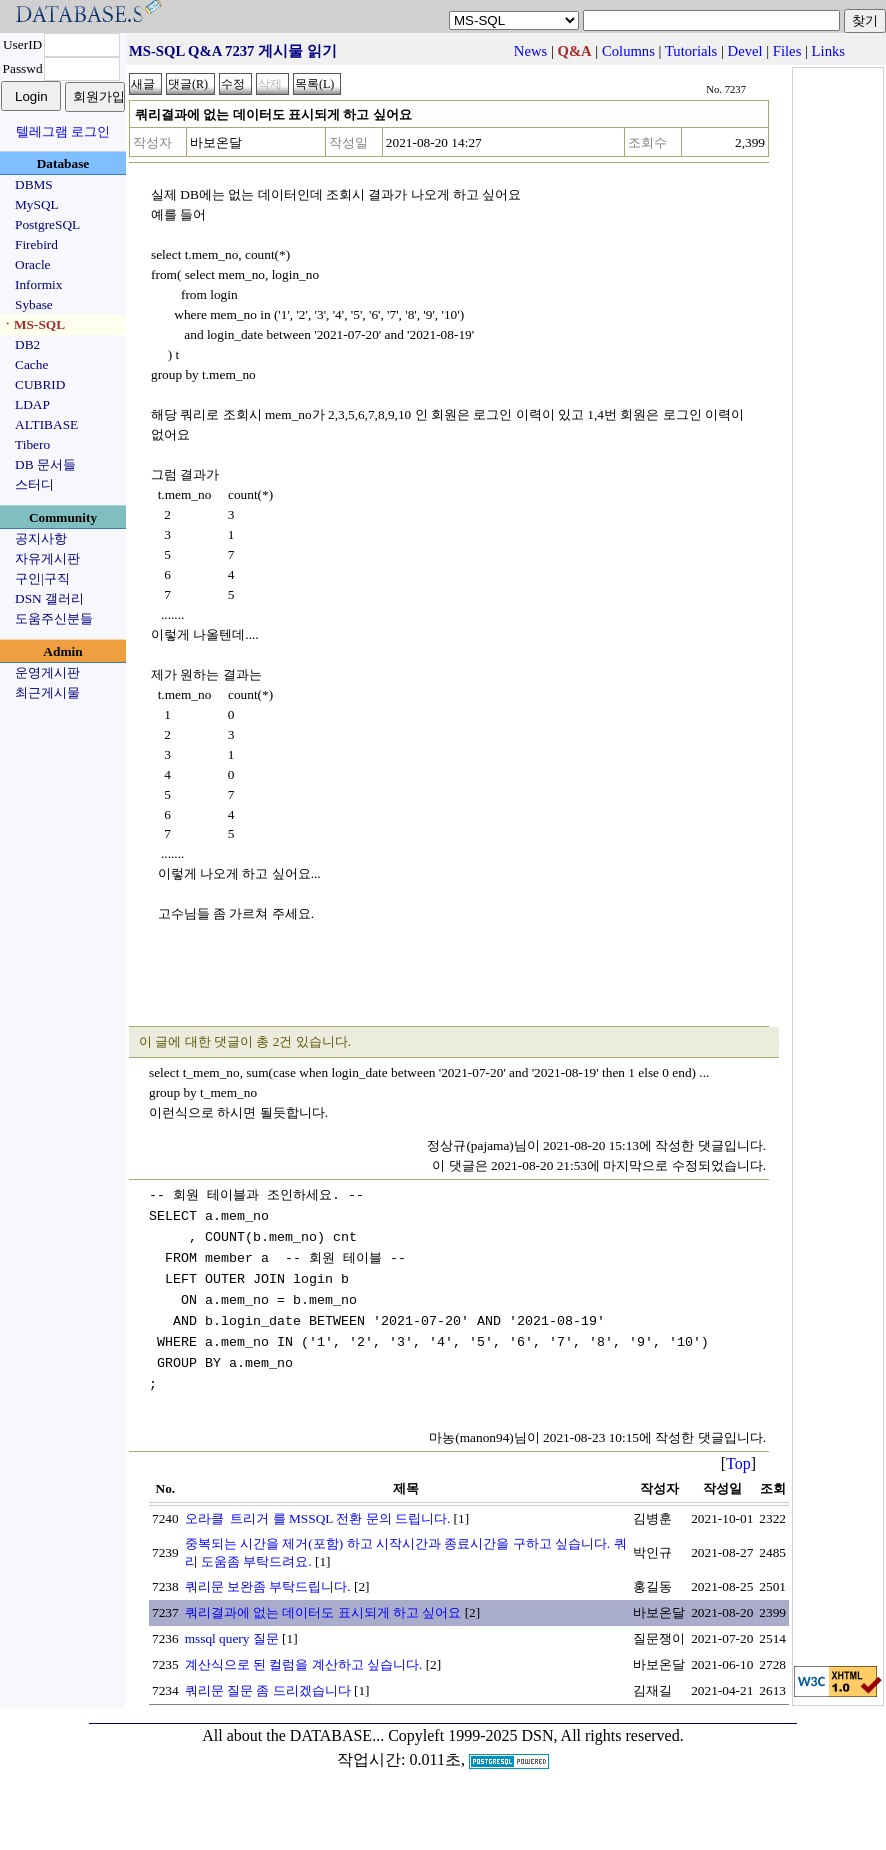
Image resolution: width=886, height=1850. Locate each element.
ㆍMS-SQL (33, 324)
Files (787, 51)
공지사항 (41, 538)
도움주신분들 (54, 618)
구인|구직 (42, 578)
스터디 (34, 484)
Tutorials (691, 51)
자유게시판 (47, 558)
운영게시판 (47, 672)
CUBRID (40, 384)
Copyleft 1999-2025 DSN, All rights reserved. (536, 1725)
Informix (38, 284)
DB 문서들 (45, 464)
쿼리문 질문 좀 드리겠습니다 (268, 1680)
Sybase (34, 304)
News (530, 51)
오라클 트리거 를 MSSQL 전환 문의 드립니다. (318, 1508)
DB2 (27, 344)
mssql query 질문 (232, 1628)
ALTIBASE (46, 424)
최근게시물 (47, 692)
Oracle (33, 264)
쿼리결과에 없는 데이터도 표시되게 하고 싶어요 (323, 1602)
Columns (628, 51)
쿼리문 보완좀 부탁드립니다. (268, 1576)
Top (738, 1453)
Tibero (32, 444)
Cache (31, 364)
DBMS (34, 184)
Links (828, 51)
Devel (745, 51)
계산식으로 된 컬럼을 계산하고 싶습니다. (304, 1654)
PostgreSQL (47, 224)
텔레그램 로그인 (63, 131)
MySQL (37, 204)
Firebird (36, 244)
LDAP (32, 404)
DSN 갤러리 (49, 598)
